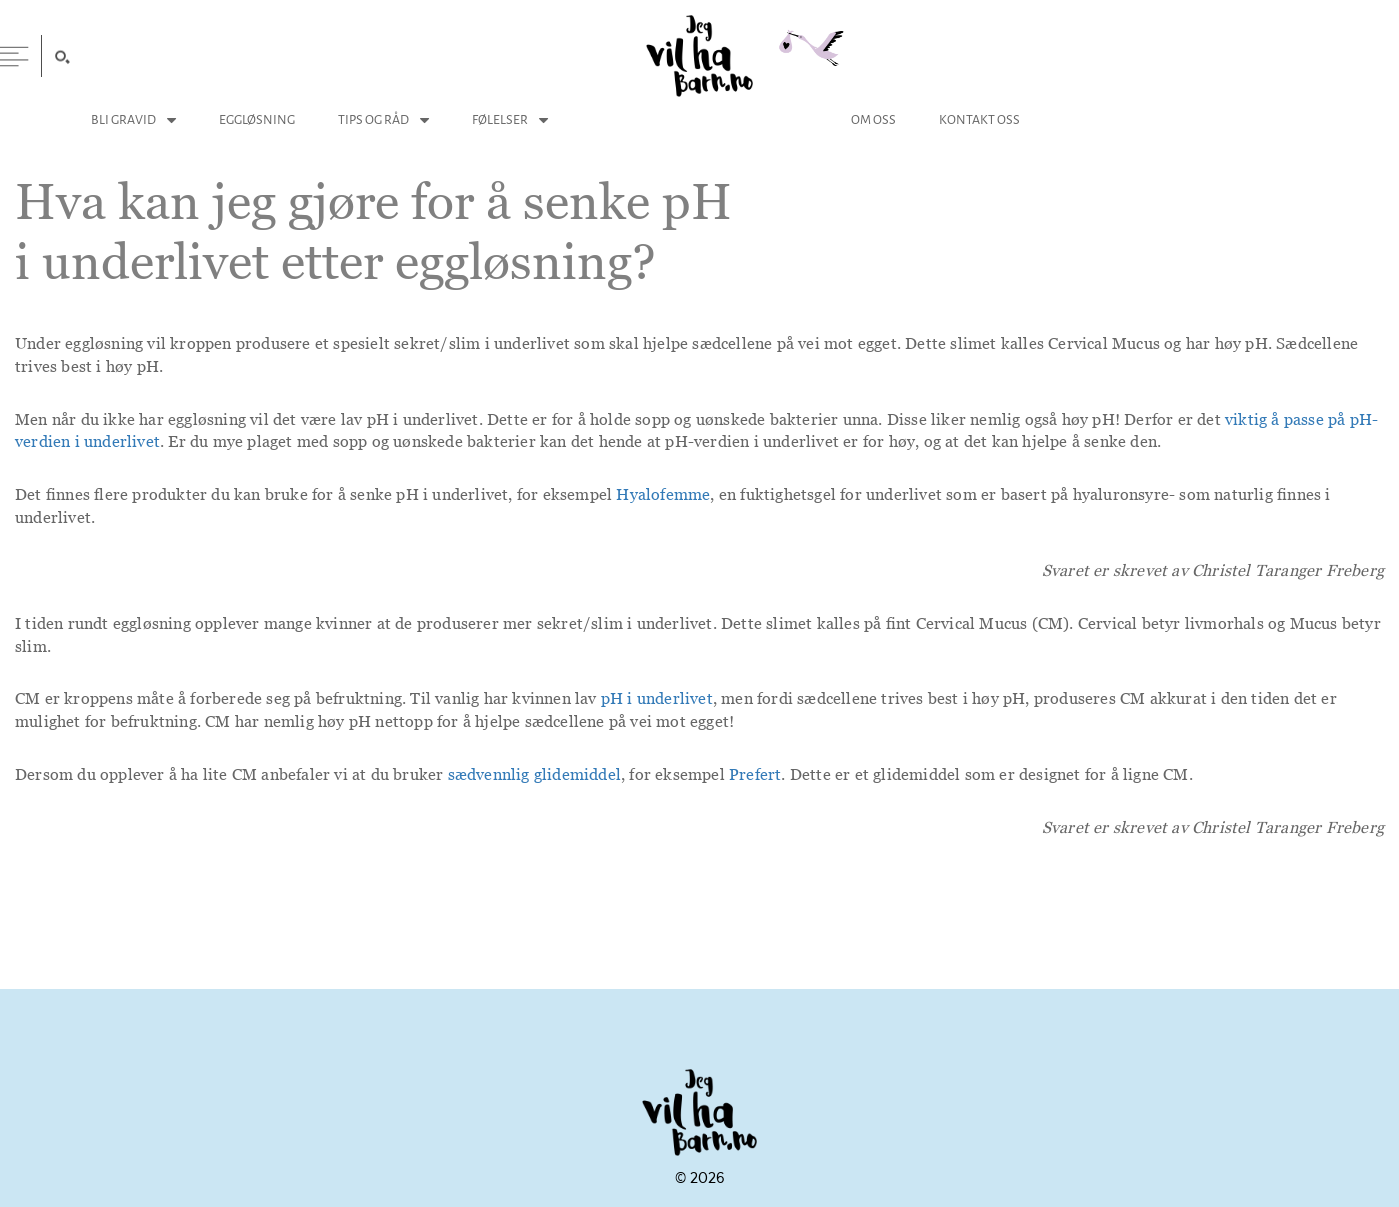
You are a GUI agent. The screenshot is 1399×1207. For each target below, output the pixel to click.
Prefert (755, 774)
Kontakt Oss (979, 119)
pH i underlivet (657, 698)
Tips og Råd (373, 119)
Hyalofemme (663, 494)
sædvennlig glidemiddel (534, 774)
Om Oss (873, 119)
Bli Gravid (123, 119)
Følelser (500, 119)
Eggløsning (257, 119)
